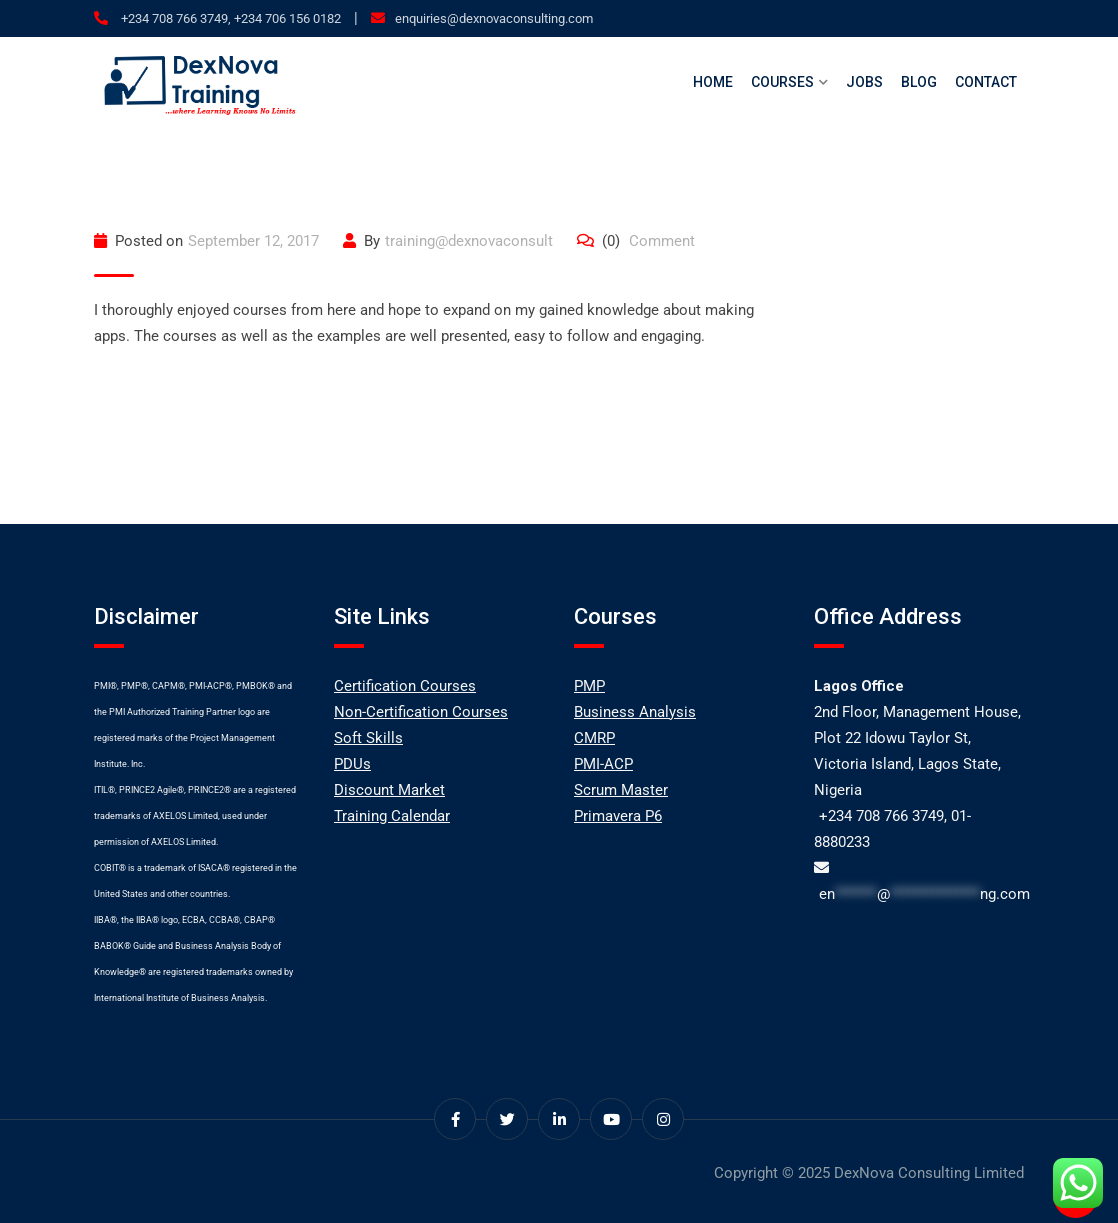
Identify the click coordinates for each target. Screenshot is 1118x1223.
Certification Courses (405, 686)
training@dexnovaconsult (469, 241)
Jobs (864, 82)
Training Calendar (392, 816)
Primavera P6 (618, 816)
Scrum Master (621, 790)
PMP (589, 686)
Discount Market (389, 790)
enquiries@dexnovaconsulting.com (494, 18)
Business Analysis (635, 712)
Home (713, 82)
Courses (782, 82)
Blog (919, 82)
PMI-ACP (603, 764)
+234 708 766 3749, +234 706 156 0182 (229, 18)
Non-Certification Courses (421, 712)
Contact (986, 82)
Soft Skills (368, 738)
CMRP (594, 738)
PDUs (352, 764)
